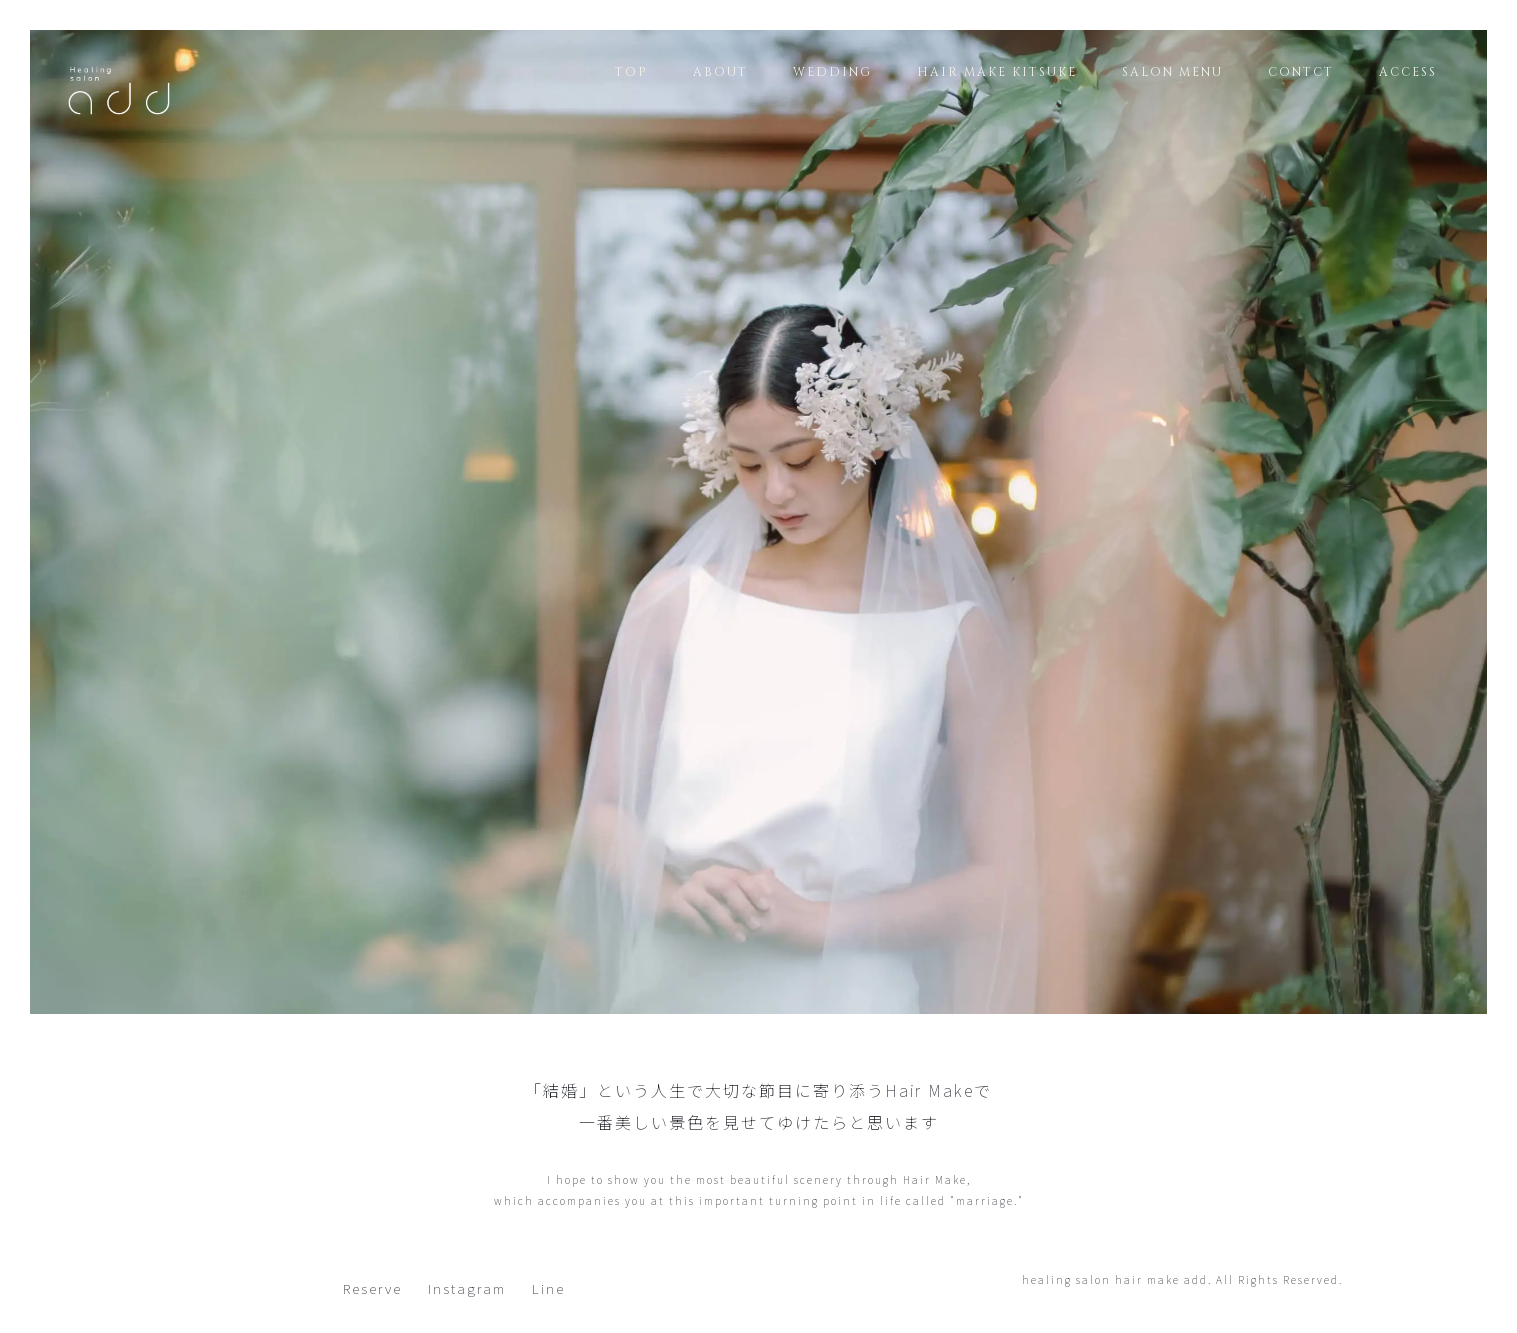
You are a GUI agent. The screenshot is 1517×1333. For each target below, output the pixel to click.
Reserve (372, 1288)
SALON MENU (1172, 72)
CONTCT (1301, 72)
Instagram (467, 1288)
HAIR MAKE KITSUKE (997, 72)
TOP (631, 72)
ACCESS (1408, 72)
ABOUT (720, 72)
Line (548, 1288)
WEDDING (832, 72)
